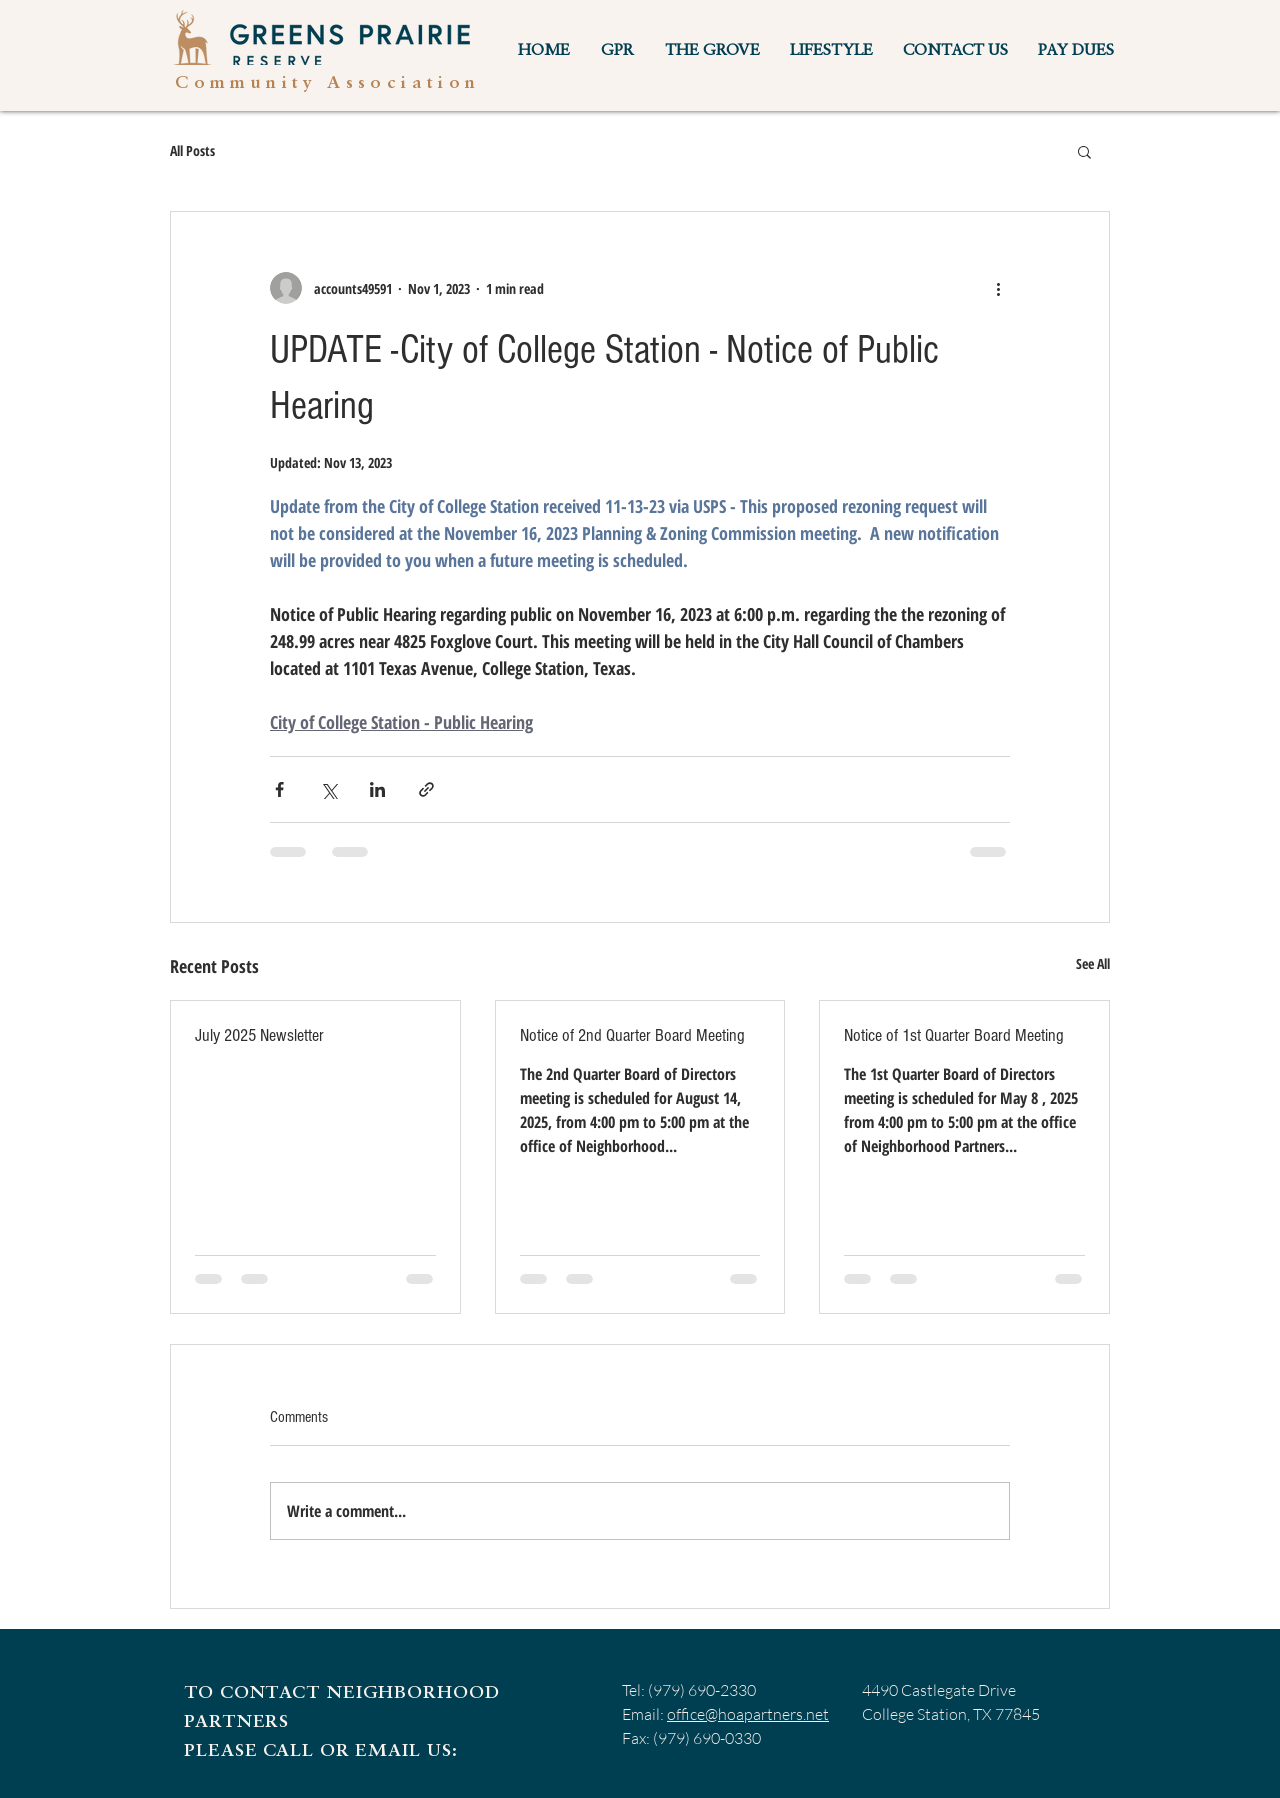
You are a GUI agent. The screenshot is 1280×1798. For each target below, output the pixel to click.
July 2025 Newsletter (259, 1035)
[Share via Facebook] (279, 789)
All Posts (192, 150)
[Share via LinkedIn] (377, 789)
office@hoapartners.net (748, 1714)
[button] (617, 51)
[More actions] (998, 288)
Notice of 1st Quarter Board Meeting (954, 1035)
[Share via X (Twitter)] (328, 789)
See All (1093, 963)
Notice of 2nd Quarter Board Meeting (632, 1035)
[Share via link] (426, 789)
